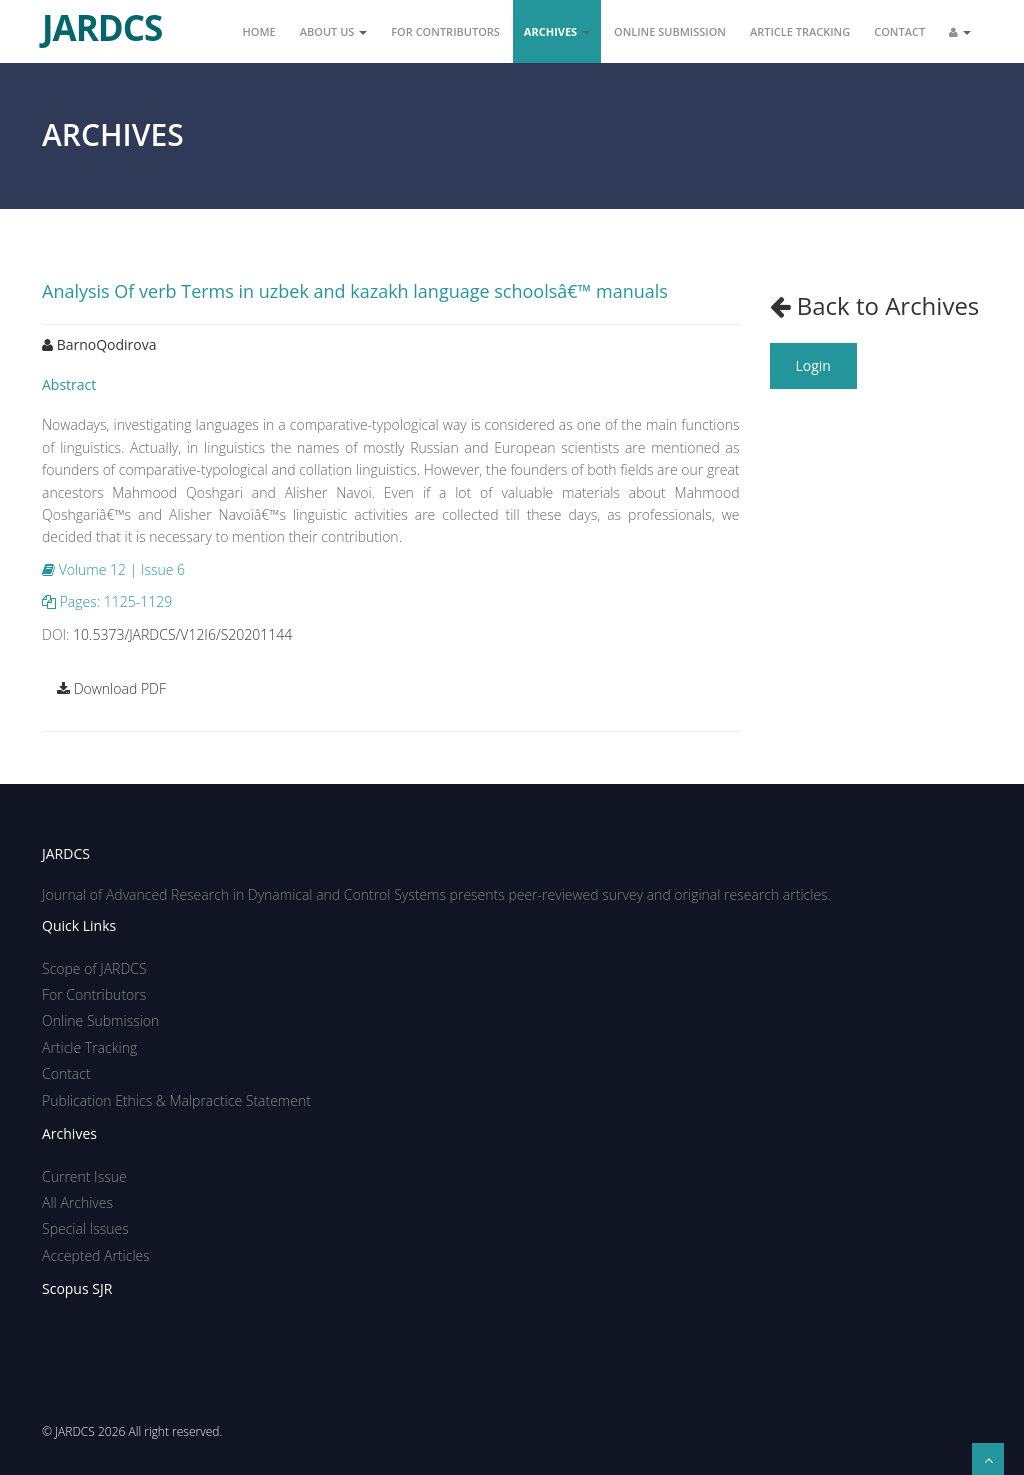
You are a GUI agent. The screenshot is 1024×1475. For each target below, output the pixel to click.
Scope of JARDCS (94, 968)
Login (813, 365)
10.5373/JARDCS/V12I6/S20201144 (182, 634)
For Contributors (445, 31)
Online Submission (670, 31)
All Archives (77, 1202)
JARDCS (102, 20)
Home (259, 31)
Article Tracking (800, 31)
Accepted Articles (96, 1255)
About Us (334, 31)
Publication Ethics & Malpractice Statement (176, 1100)
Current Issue (84, 1176)
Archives (557, 31)
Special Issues (85, 1228)
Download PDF (111, 688)
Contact (899, 31)
